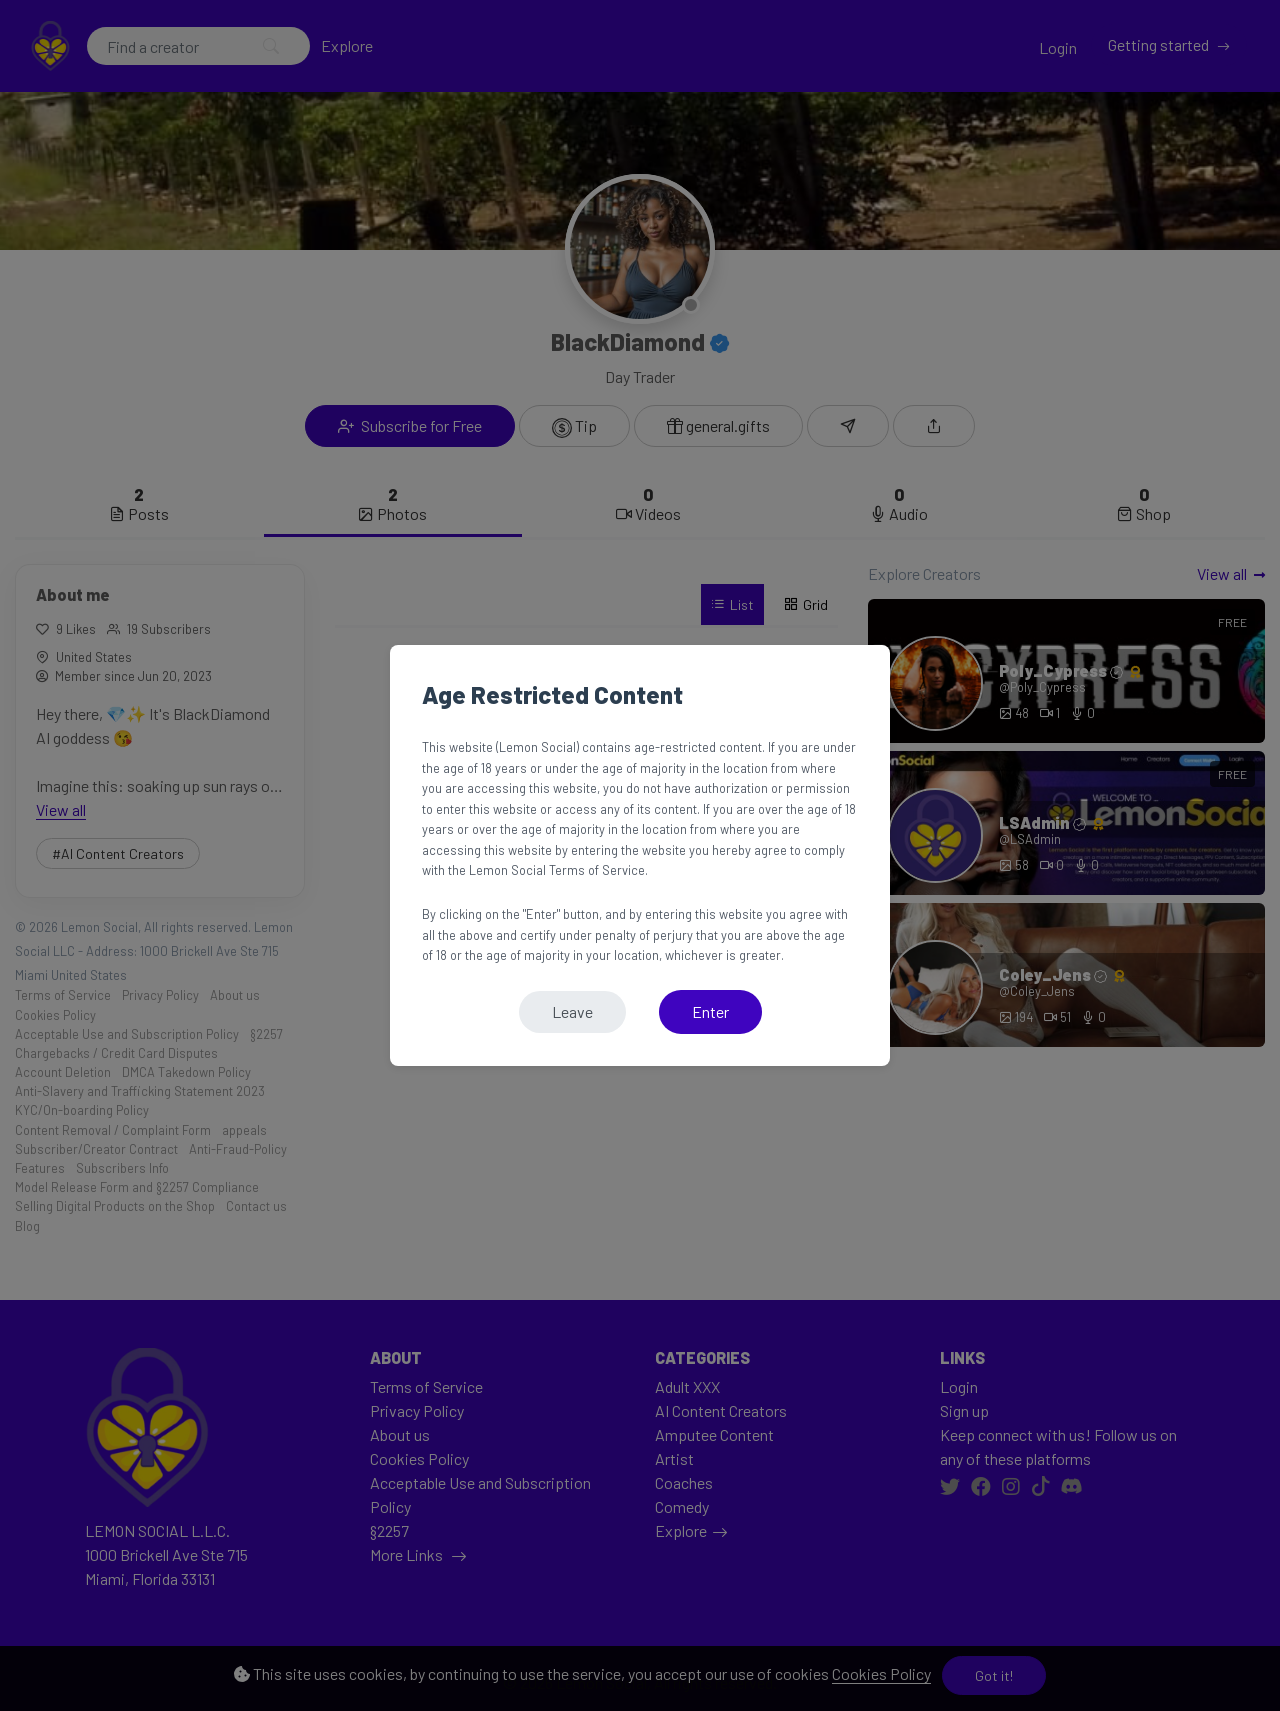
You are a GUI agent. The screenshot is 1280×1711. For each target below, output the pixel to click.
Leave (572, 1011)
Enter (710, 1011)
